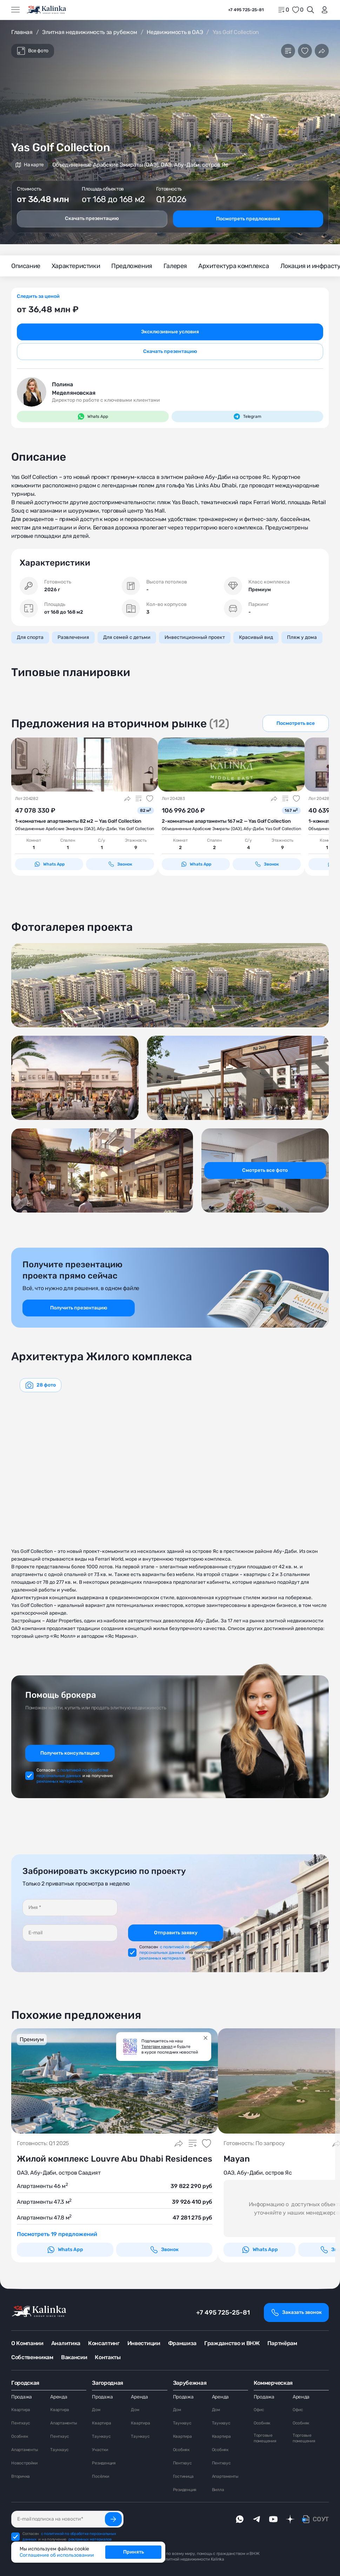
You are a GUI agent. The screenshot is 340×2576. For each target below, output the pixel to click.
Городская (25, 2383)
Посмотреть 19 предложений (57, 2234)
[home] (47, 10)
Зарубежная (190, 2383)
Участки (100, 2449)
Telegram (247, 416)
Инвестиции (143, 2343)
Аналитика (65, 2343)
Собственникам (32, 2357)
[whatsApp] (239, 2519)
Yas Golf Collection (136, 828)
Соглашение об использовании (57, 2555)
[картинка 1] (84, 765)
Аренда (58, 2397)
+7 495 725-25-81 (223, 2312)
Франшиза (182, 2343)
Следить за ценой (38, 296)
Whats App (49, 864)
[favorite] (298, 10)
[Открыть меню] (15, 10)
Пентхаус (20, 2423)
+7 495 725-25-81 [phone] (246, 9)
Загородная (107, 2383)
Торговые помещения (265, 2438)
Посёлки (100, 2476)
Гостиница (183, 2476)
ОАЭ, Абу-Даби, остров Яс (258, 2172)
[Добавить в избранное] (305, 51)
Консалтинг (104, 2343)
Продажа (21, 2397)
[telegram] (256, 2519)
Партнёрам (282, 2343)
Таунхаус (59, 2449)
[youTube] (273, 2519)
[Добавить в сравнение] (288, 51)
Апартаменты (24, 2449)
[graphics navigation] (40, 1385)
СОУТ (321, 2519)
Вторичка (20, 2476)
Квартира (20, 2409)
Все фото (32, 51)
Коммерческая (273, 2383)
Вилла (218, 2489)
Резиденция (104, 2463)
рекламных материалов (59, 1781)
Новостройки (24, 2463)
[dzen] (290, 2519)
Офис (259, 2409)
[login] (323, 10)
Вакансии (74, 2357)
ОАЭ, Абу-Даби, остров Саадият (59, 2172)
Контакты (107, 2357)
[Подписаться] (113, 2519)
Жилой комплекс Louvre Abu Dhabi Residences (114, 2159)
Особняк (19, 2436)
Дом (96, 2409)
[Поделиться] (322, 51)
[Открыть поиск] (311, 10)
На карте (29, 165)
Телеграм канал (157, 2046)
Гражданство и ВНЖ (232, 2343)
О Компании (27, 2343)
